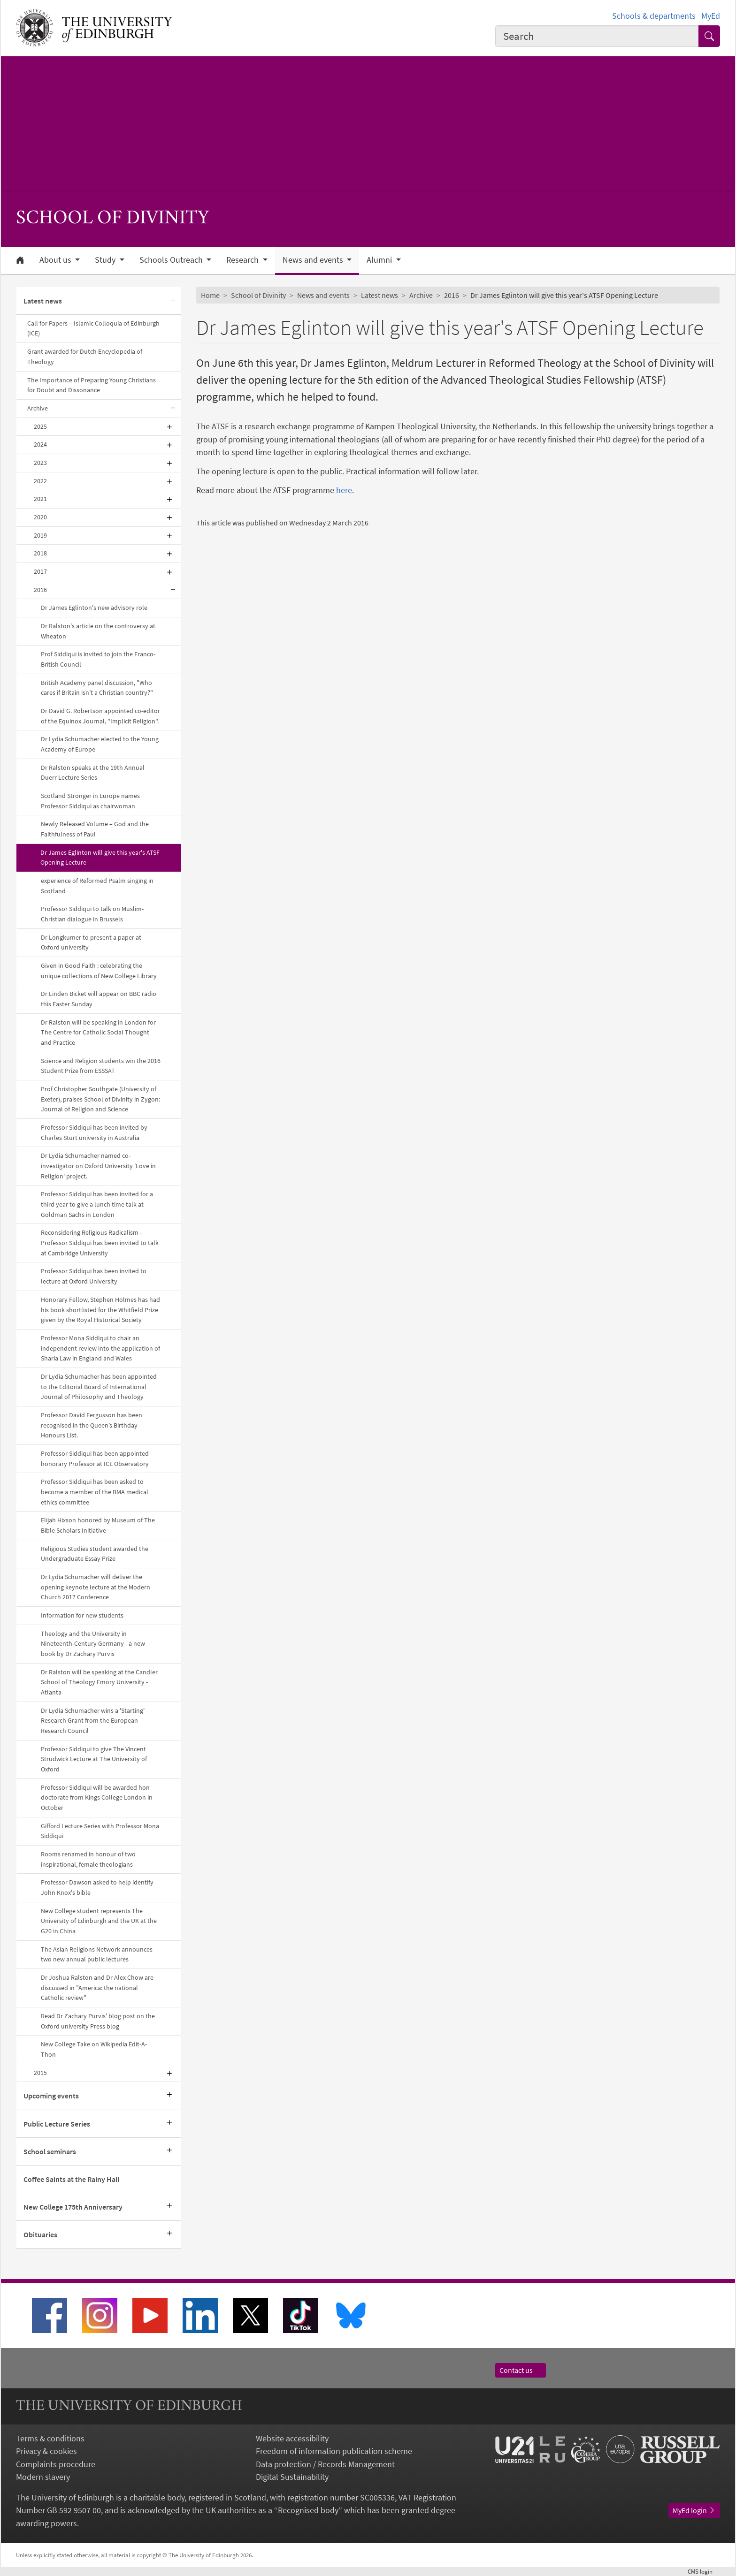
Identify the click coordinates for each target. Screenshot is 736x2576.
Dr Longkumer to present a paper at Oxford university (91, 942)
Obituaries (40, 2234)
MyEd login (694, 2510)
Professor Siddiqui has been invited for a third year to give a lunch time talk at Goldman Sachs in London (97, 1204)
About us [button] (56, 260)
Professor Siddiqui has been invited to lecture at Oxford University (93, 1276)
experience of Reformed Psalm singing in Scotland (97, 885)
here (344, 490)
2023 (40, 462)
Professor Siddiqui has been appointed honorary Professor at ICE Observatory (95, 1458)
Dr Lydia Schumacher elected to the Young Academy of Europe (100, 744)
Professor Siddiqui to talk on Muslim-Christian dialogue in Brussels (92, 913)
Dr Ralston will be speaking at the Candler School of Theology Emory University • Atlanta (99, 1682)
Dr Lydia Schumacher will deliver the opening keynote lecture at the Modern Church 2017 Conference (95, 1587)
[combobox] (597, 36)
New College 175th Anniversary (73, 2206)
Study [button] (106, 260)
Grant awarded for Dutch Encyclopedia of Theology (84, 356)
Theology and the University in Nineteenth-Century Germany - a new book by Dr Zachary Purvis (93, 1643)
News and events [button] (314, 260)
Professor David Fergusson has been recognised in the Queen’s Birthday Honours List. (91, 1425)
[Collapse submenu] (172, 301)
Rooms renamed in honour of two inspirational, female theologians (88, 1859)
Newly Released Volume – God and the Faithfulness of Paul (95, 829)
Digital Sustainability (292, 2476)
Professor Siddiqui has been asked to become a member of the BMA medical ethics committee (94, 1491)
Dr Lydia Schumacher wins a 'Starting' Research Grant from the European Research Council (93, 1720)
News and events (323, 295)
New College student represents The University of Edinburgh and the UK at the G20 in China (99, 1921)
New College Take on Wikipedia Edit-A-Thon (94, 2049)
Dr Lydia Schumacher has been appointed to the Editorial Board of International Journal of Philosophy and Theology (99, 1386)
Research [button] (243, 260)
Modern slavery (43, 2476)
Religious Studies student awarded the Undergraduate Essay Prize (94, 1553)
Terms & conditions (50, 2438)
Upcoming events (51, 2095)
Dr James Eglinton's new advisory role (94, 607)
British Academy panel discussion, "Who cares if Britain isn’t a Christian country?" (97, 687)
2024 (40, 444)
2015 (40, 2072)
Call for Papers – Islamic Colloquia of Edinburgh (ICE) (93, 328)
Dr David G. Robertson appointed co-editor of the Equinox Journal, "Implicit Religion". (100, 716)
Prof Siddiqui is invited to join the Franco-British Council (98, 659)
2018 (40, 553)
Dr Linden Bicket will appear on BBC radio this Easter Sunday (98, 998)
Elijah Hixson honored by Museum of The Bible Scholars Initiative (98, 1525)
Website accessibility (292, 2438)
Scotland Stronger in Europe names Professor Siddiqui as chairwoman (90, 800)
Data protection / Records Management (325, 2464)
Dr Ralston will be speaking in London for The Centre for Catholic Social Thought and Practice (98, 1032)
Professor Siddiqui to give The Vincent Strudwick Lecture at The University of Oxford (94, 1759)
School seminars (49, 2151)
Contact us (520, 2370)
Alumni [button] (380, 260)
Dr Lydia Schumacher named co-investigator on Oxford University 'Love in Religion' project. (98, 1165)
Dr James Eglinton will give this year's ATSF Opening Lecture (100, 857)
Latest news (42, 300)
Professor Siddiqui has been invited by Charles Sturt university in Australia (94, 1132)
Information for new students (82, 1615)
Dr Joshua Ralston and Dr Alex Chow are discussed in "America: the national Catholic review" (97, 1987)
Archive (37, 408)
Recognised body (308, 2510)
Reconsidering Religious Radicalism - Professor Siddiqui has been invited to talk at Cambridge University (100, 1242)
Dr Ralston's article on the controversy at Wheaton (98, 631)
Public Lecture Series (56, 2123)
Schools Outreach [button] (172, 260)
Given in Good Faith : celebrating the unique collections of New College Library (99, 970)
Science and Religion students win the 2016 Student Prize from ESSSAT (101, 1065)
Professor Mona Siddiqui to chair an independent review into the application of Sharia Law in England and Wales (100, 1348)
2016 (40, 589)
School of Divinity (258, 295)
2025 (40, 426)
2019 (40, 535)
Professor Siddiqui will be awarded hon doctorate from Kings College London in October (97, 1797)
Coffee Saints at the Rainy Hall (71, 2179)
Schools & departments (654, 15)
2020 (40, 517)
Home (210, 295)
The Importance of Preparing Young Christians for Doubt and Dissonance (91, 385)
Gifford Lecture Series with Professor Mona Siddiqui (100, 1831)
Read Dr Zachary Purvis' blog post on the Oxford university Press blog (98, 2021)
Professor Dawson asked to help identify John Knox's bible (97, 1887)
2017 (40, 571)
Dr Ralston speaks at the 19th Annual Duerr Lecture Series (93, 772)
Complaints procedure (55, 2464)
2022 (40, 481)
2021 (40, 498)
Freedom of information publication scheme (334, 2451)
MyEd (710, 15)
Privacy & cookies (46, 2451)
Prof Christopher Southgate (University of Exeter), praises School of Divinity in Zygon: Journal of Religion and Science (100, 1099)
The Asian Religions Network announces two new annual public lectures (97, 1954)
